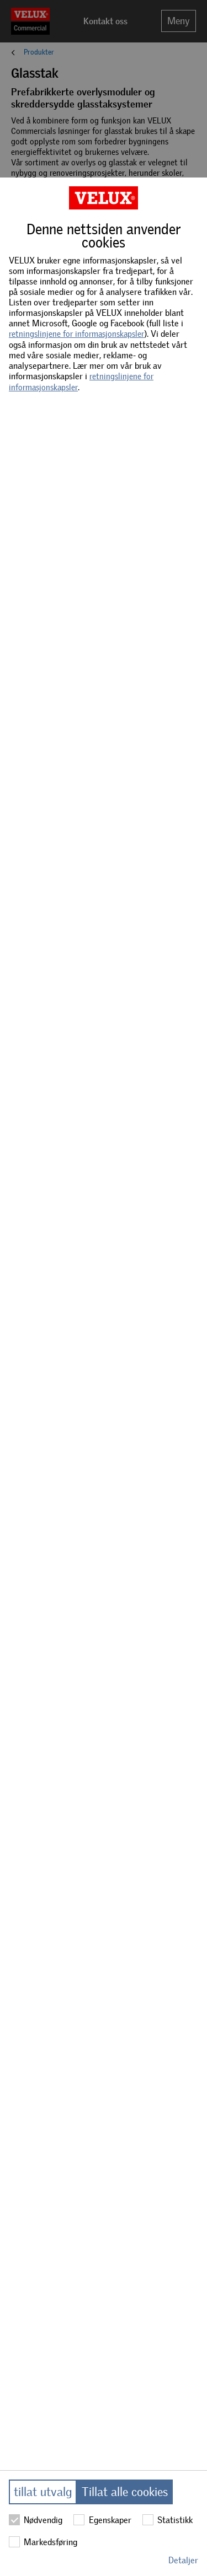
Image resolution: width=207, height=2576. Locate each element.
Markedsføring (43, 2541)
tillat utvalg (43, 2491)
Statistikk (167, 2519)
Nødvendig (35, 2519)
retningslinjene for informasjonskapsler (76, 334)
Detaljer (183, 2560)
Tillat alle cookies (125, 2491)
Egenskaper (102, 2519)
